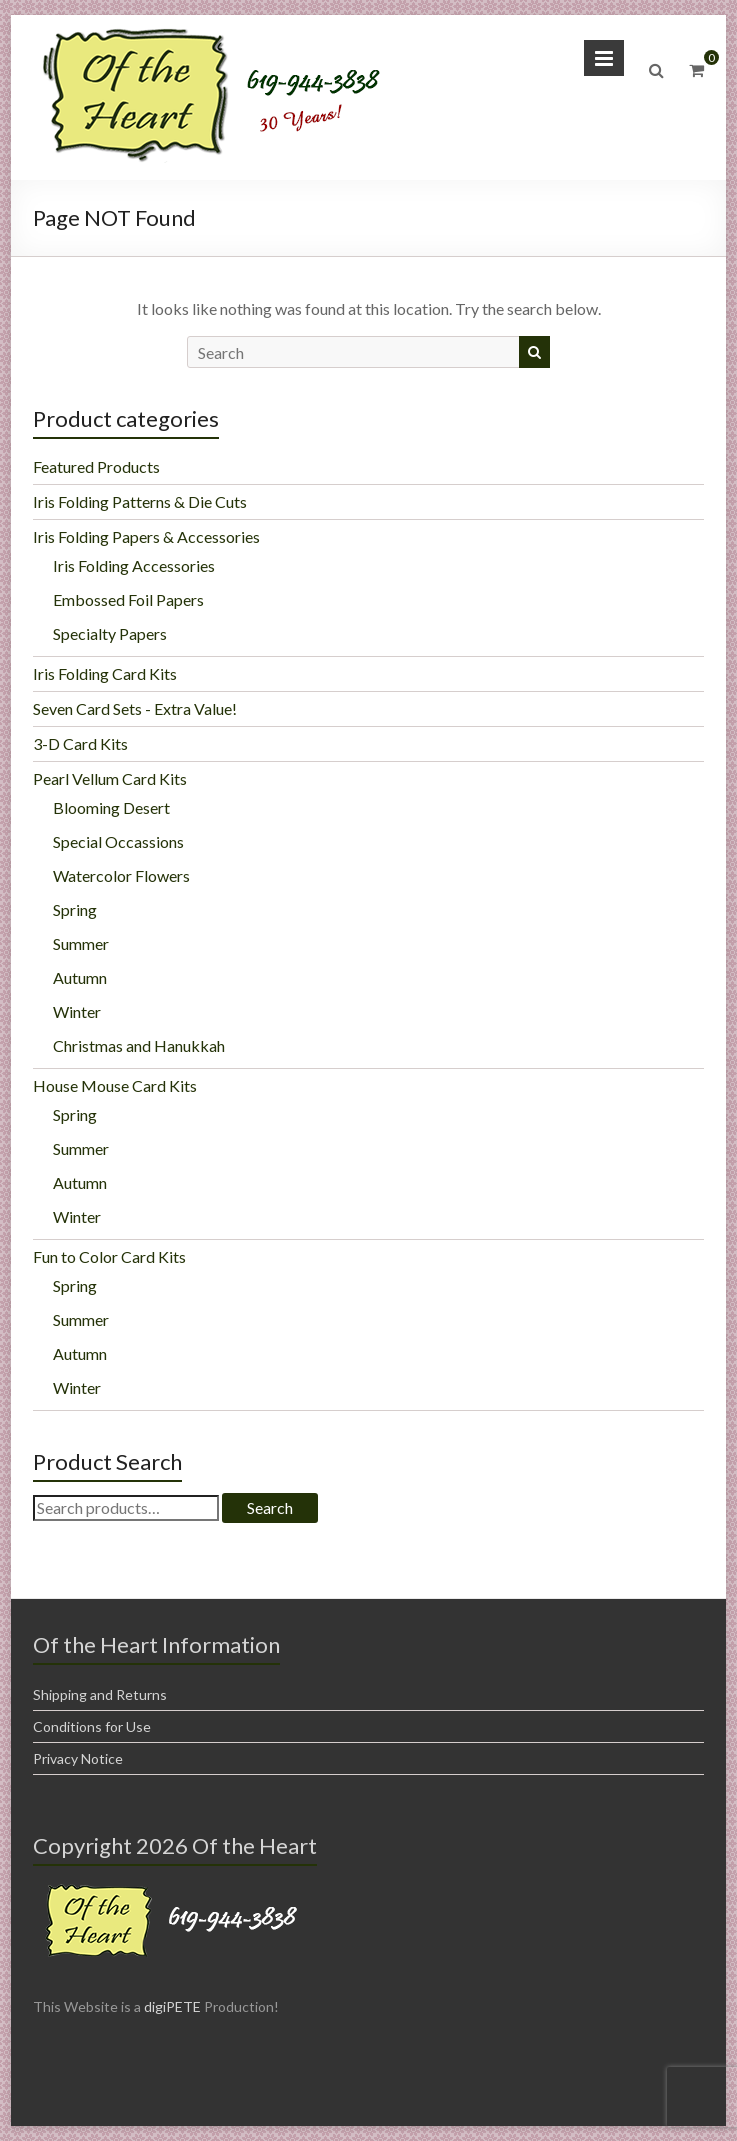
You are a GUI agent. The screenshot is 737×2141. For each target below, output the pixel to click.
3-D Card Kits (80, 743)
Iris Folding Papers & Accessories (146, 536)
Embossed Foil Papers (128, 599)
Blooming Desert (111, 807)
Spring (75, 909)
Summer (81, 943)
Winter (77, 1011)
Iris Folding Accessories (134, 565)
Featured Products (96, 466)
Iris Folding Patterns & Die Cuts (140, 501)
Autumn (80, 977)
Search (270, 1507)
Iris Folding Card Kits (105, 673)
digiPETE (172, 2006)
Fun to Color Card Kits (109, 1256)
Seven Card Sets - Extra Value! (135, 708)
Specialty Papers (110, 633)
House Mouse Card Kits (115, 1085)
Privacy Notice (78, 1758)
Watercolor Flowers (121, 875)
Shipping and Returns (100, 1694)
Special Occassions (118, 841)
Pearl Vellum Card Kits (110, 778)
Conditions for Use (92, 1726)
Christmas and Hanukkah (139, 1045)
